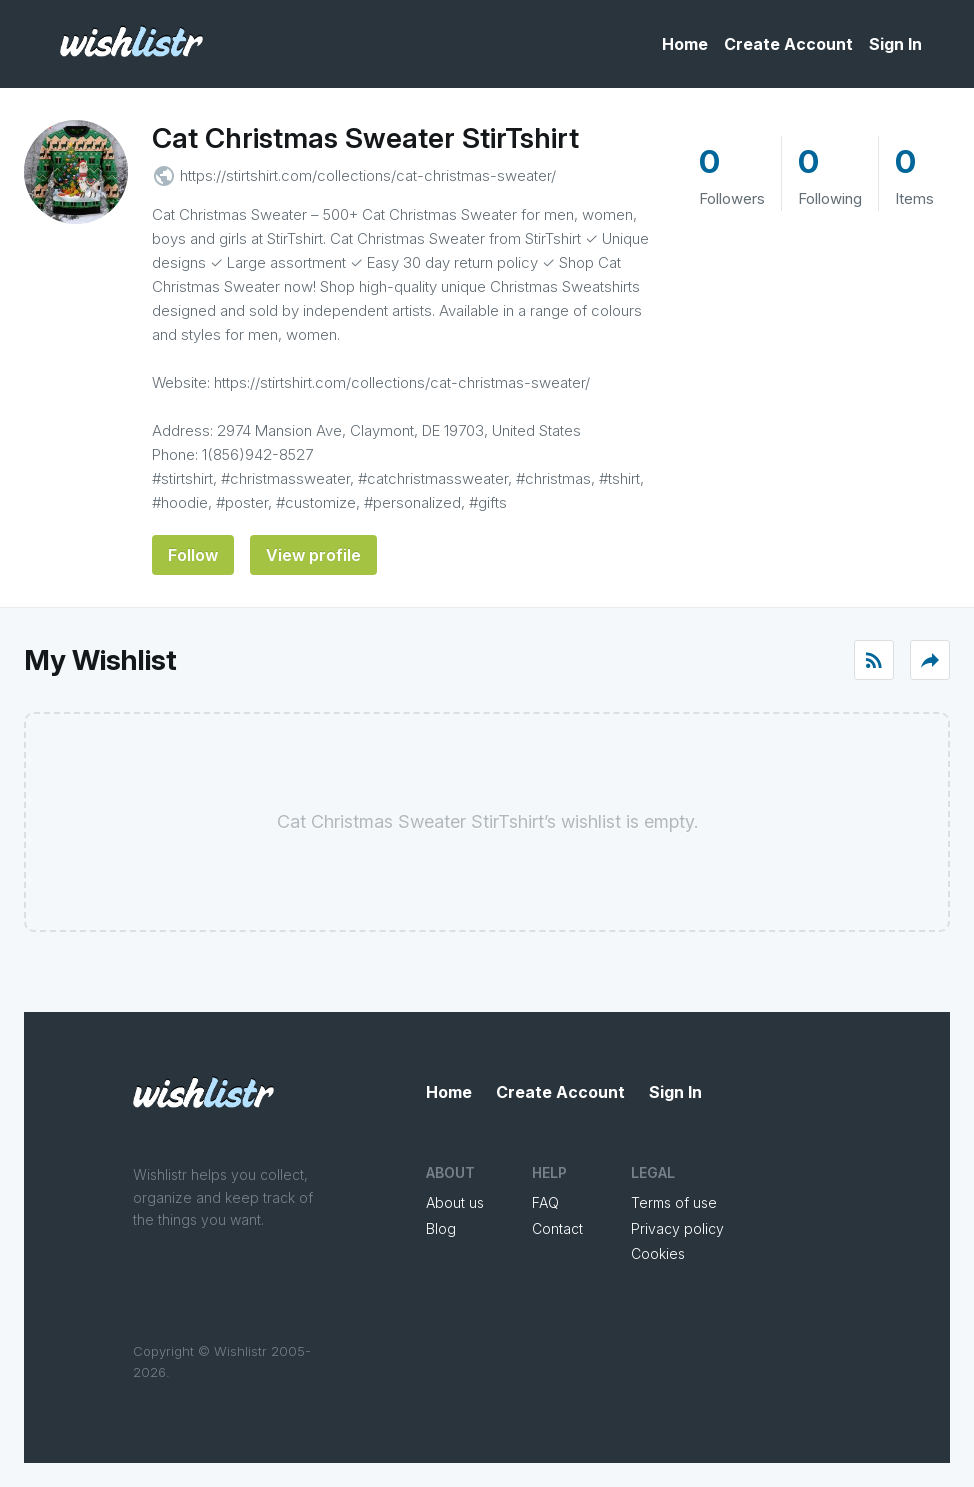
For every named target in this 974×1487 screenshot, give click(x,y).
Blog (441, 1228)
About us (455, 1202)
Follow (193, 555)
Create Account (788, 44)
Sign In (895, 44)
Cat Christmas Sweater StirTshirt (365, 138)
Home (685, 44)
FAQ (545, 1202)
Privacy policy (677, 1228)
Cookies (658, 1253)
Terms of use (674, 1202)
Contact (557, 1228)
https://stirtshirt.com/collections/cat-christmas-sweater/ (368, 175)
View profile (313, 555)
